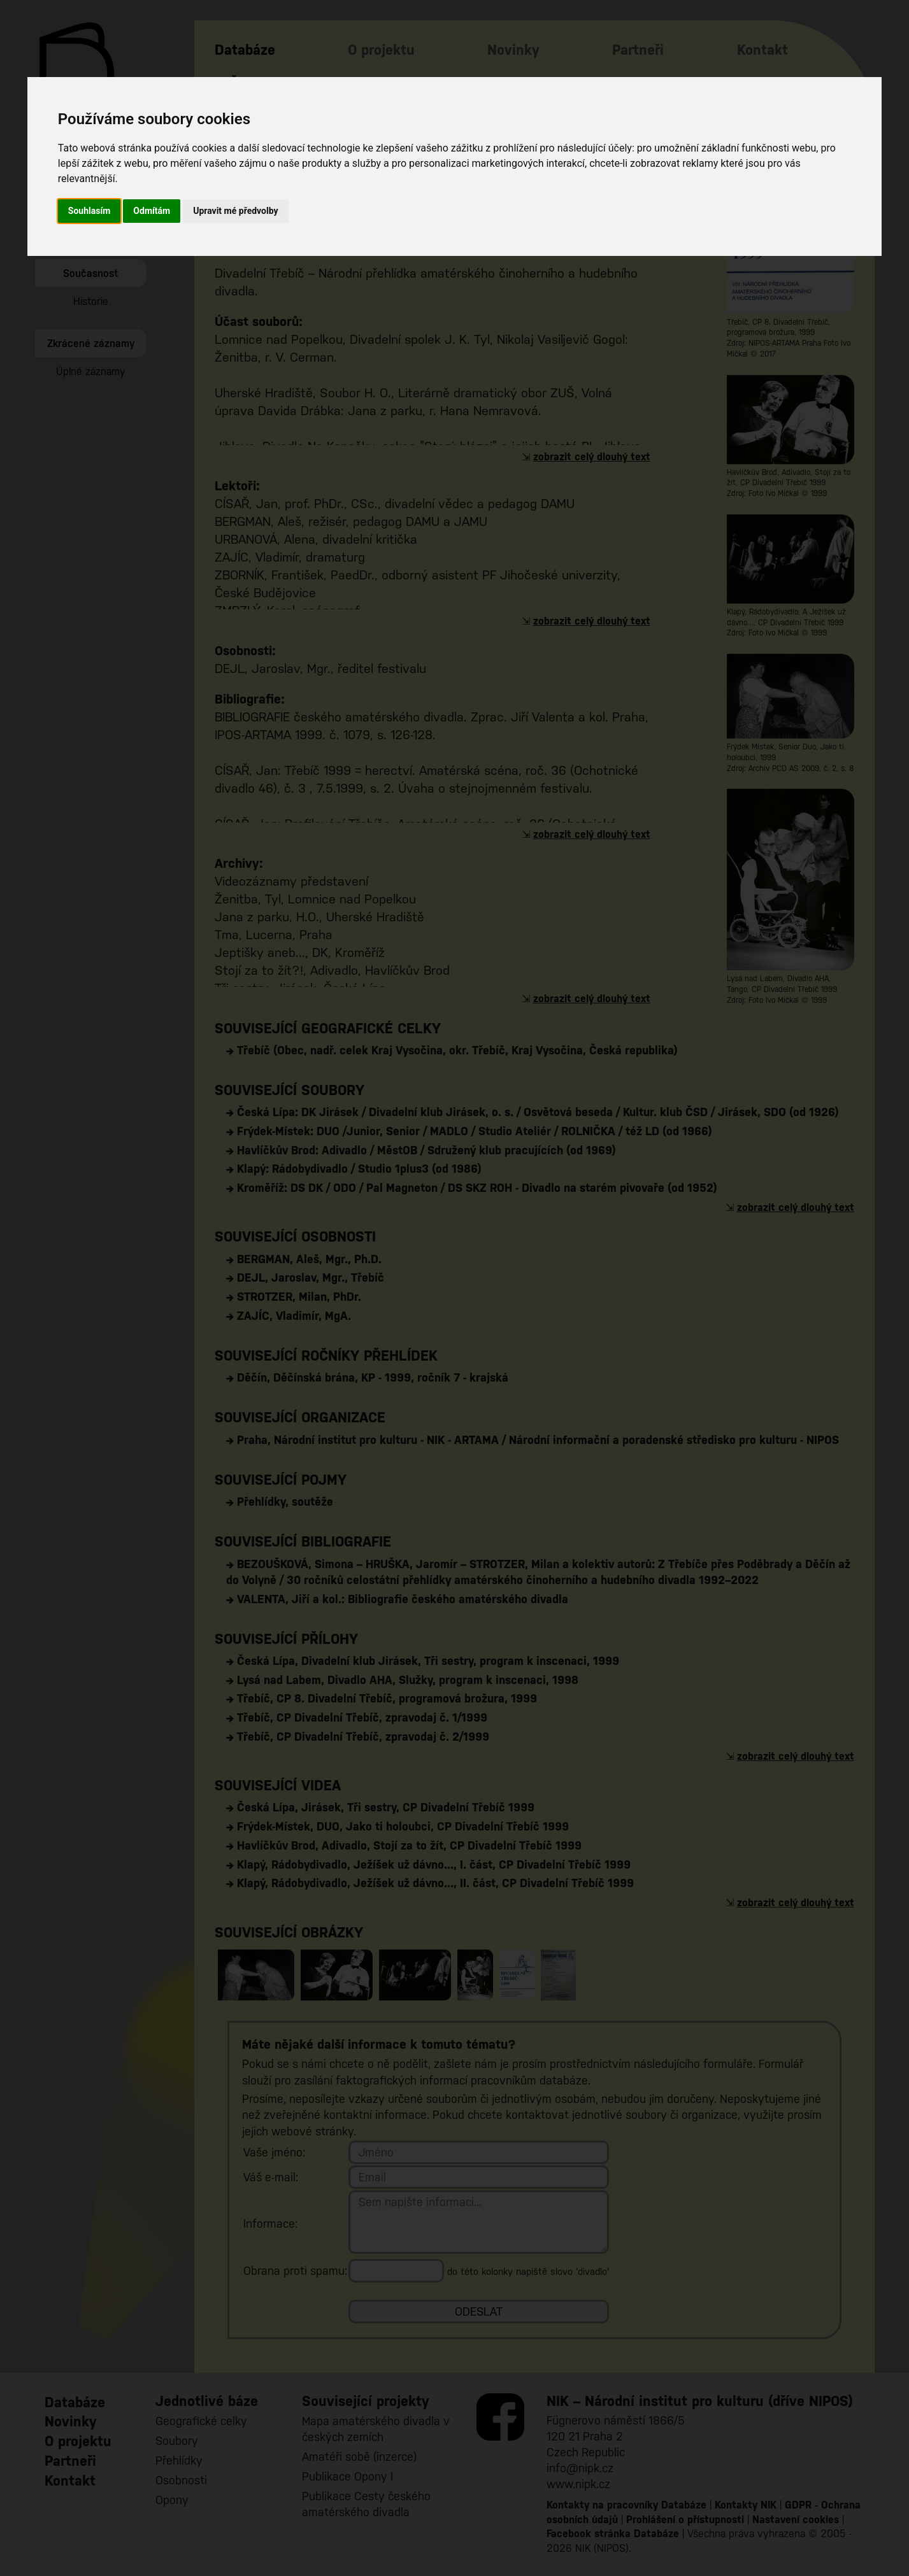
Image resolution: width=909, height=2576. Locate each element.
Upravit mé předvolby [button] (235, 211)
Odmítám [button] (151, 211)
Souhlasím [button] (89, 211)
